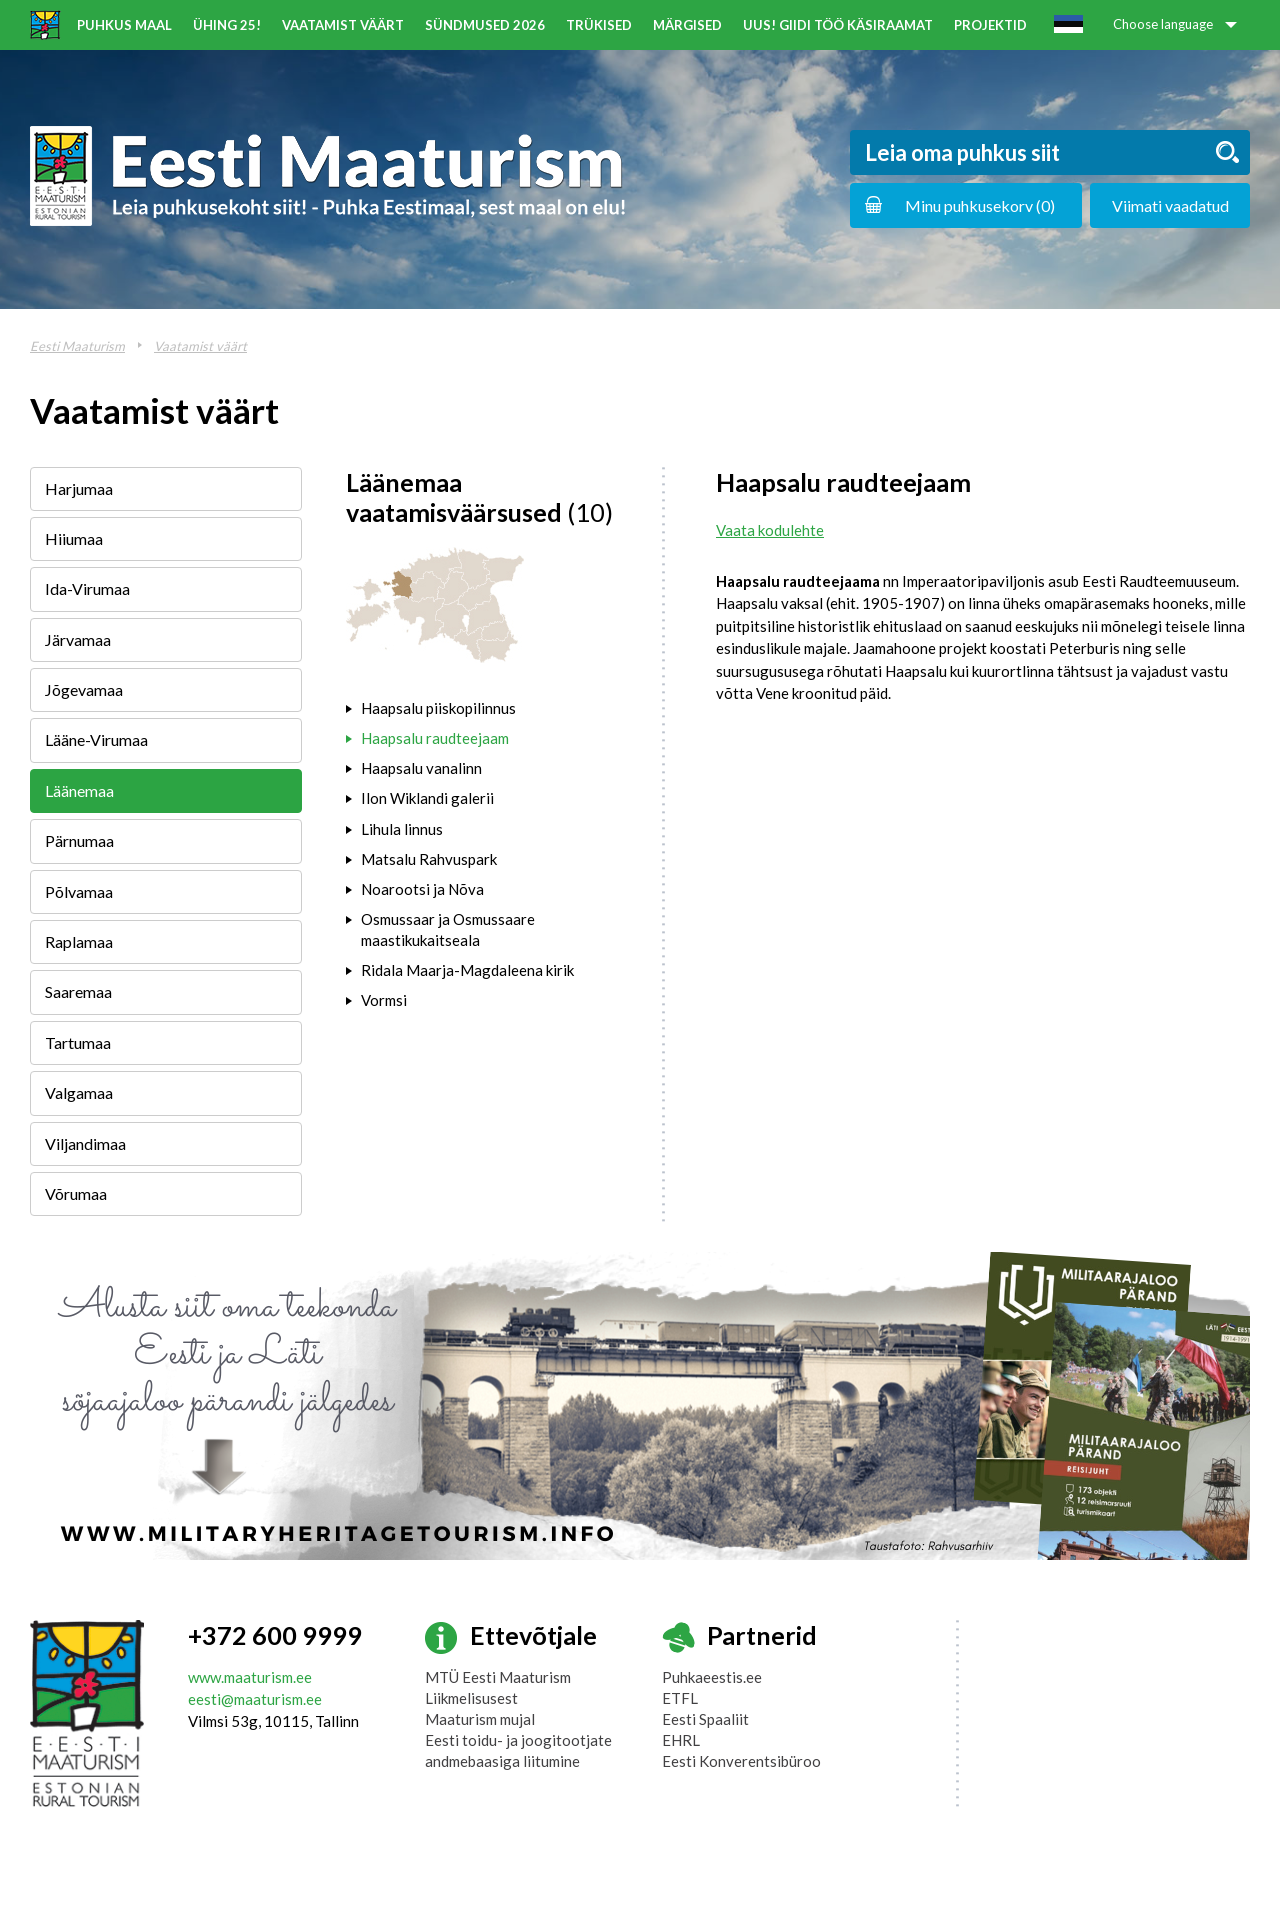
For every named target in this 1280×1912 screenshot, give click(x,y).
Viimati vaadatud (1170, 205)
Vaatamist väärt (343, 25)
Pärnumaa (79, 840)
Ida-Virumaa (87, 588)
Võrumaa (76, 1193)
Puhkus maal (124, 25)
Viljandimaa (85, 1143)
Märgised (687, 25)
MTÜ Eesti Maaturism (498, 1677)
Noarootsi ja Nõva (422, 889)
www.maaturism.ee (250, 1677)
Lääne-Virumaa (96, 739)
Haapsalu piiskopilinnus (438, 708)
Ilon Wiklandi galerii (427, 798)
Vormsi (384, 1000)
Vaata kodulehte (770, 530)
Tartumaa (78, 1042)
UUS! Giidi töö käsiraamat (838, 25)
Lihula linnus (402, 829)
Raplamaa (79, 941)
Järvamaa (78, 639)
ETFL (680, 1698)
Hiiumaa (74, 538)
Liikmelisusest (471, 1698)
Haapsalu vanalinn (421, 768)
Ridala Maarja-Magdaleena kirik (467, 970)
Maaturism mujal (480, 1719)
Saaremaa (78, 991)
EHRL (681, 1740)
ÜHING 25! (227, 25)
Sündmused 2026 (485, 25)
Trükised (599, 25)
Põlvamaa (79, 891)
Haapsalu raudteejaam (435, 738)
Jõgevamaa (84, 689)
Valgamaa (79, 1092)
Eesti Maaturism (77, 346)
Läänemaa (79, 790)
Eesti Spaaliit (705, 1719)
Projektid (990, 25)
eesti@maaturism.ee (255, 1699)
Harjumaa (79, 488)
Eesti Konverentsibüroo (741, 1761)
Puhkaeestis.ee (712, 1677)
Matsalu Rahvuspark (429, 859)
